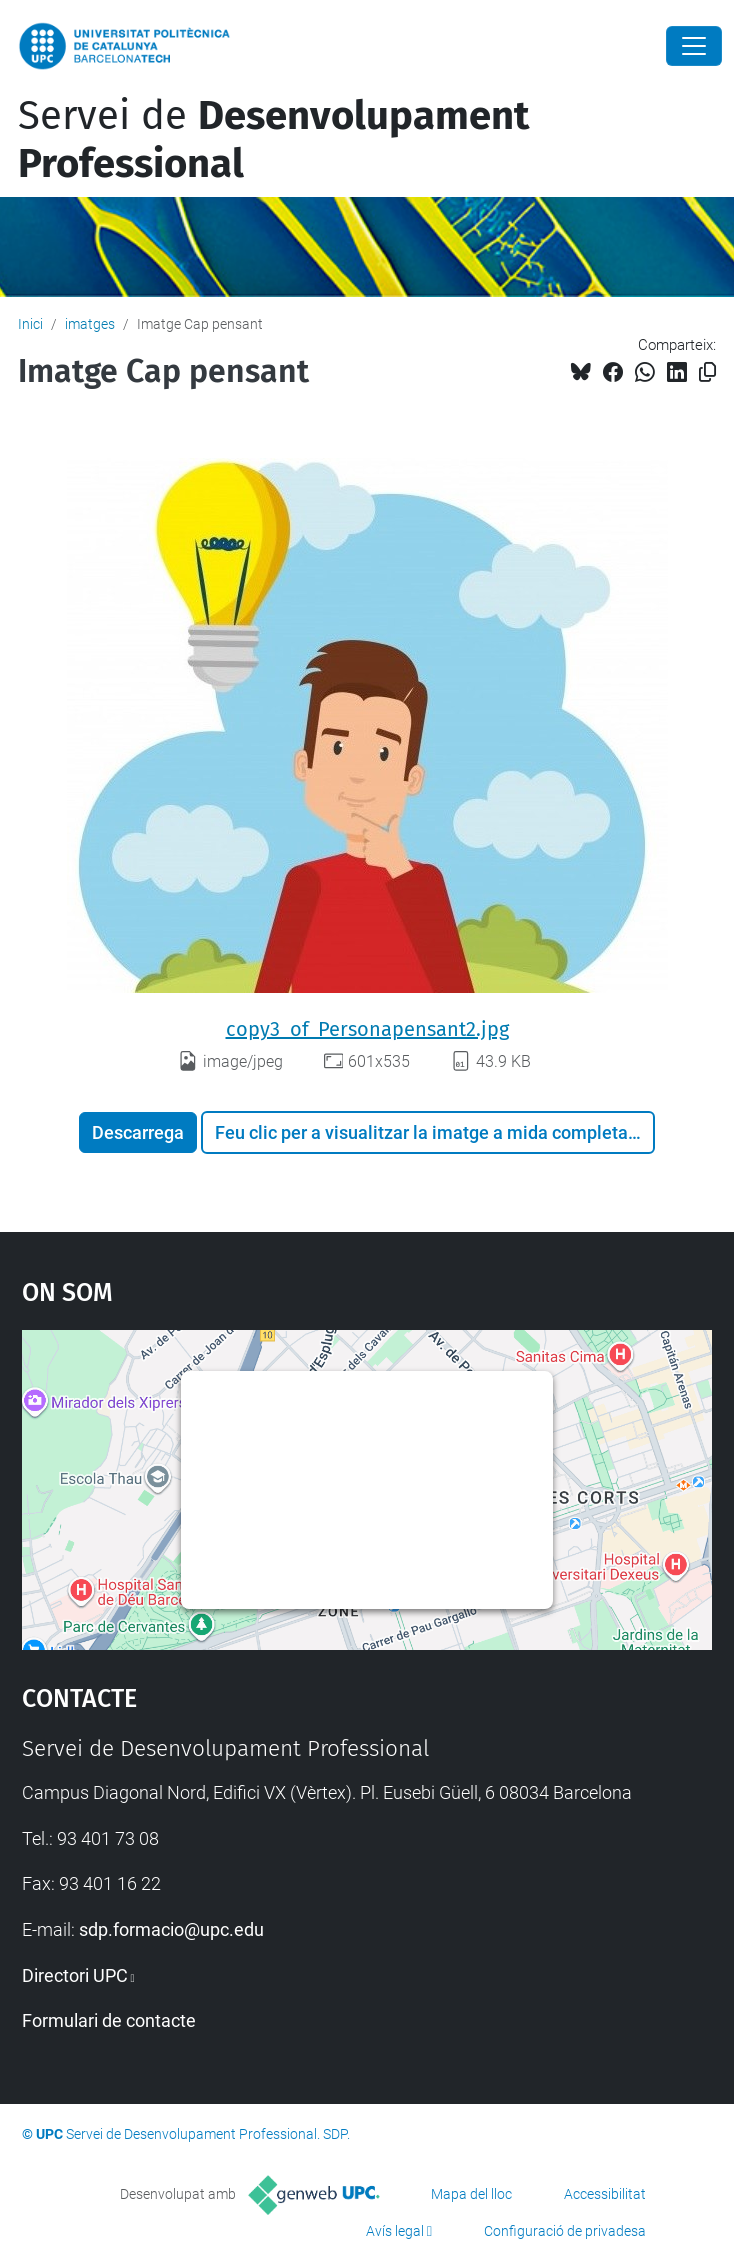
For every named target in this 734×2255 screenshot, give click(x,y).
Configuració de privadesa (565, 2231)
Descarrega (138, 1132)
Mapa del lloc (471, 2194)
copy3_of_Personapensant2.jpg (367, 1029)
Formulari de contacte (109, 2020)
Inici (30, 324)
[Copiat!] (707, 372)
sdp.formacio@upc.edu (171, 1929)
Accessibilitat (605, 2194)
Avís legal (395, 2231)
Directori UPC (75, 1975)
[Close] (694, 46)
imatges (90, 324)
